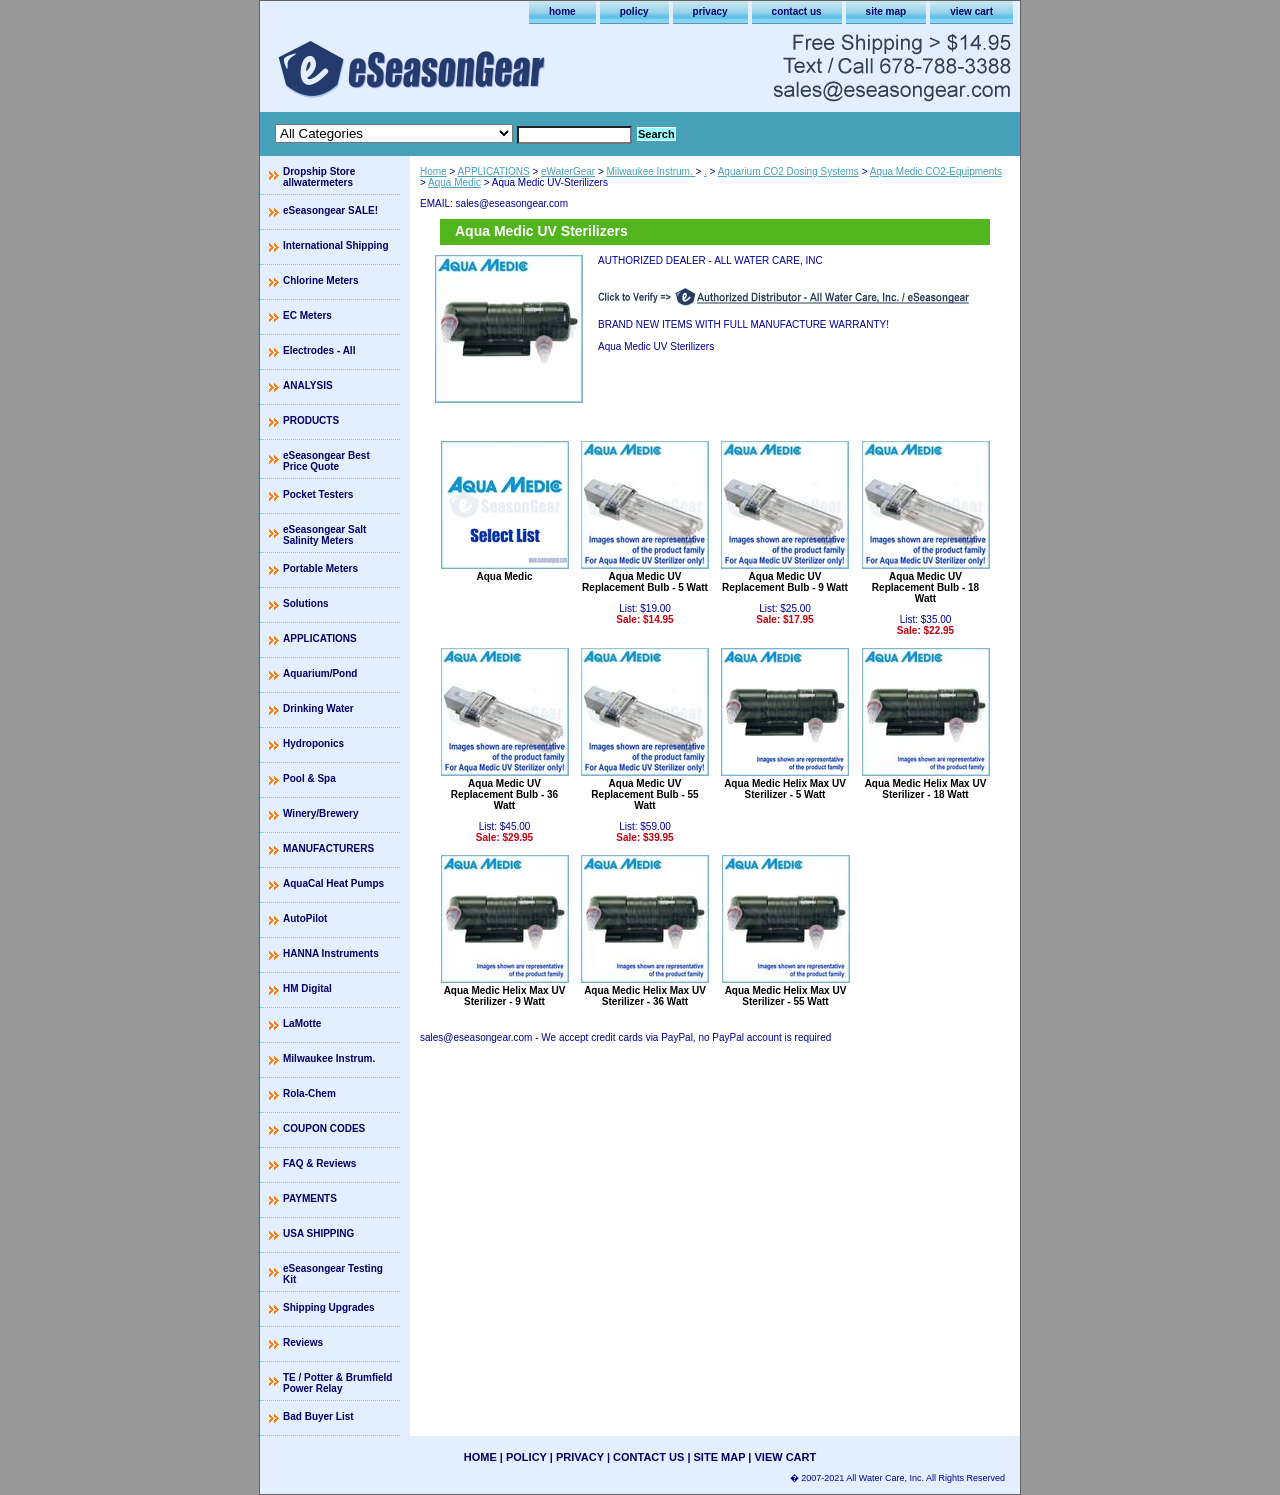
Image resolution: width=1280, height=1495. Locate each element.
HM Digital (307, 988)
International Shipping (336, 245)
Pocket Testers (318, 494)
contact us (797, 11)
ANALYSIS (308, 385)
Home (433, 171)
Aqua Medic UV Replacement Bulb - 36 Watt (504, 794)
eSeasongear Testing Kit (333, 1274)
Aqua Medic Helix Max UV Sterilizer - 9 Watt (505, 996)
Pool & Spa (309, 778)
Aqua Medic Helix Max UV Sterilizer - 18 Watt (926, 789)
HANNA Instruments (331, 953)
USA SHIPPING (318, 1233)
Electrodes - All (319, 350)
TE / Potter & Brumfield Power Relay (337, 1383)
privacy (710, 11)
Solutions (306, 603)
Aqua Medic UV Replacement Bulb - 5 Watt (645, 582)
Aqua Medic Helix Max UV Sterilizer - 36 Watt (645, 996)
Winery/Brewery (321, 813)
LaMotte (302, 1023)
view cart (971, 11)
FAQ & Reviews (319, 1163)
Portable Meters (320, 568)
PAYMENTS (310, 1198)
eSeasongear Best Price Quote (326, 461)
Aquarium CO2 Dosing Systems (788, 171)
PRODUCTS (311, 420)
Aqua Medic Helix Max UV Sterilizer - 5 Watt (785, 789)
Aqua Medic (454, 182)
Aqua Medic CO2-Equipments (936, 171)
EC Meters (307, 315)
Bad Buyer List (318, 1416)
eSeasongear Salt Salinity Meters (324, 535)
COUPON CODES (324, 1128)
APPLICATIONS (494, 171)
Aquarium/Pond (320, 673)
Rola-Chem (309, 1093)
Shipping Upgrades (329, 1307)
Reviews (303, 1342)
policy (634, 11)
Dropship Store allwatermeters (319, 177)
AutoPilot (305, 918)
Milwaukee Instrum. (651, 171)
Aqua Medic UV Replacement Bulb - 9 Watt (785, 582)
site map (886, 11)
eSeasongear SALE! (330, 210)
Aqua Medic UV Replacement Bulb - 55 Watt (644, 794)
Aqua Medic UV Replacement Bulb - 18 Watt (925, 587)
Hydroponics (313, 743)
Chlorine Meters (321, 280)
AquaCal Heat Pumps (333, 883)
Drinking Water (318, 708)
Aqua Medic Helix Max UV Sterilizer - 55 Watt (786, 996)
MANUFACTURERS (328, 848)
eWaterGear (568, 171)
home (562, 11)
